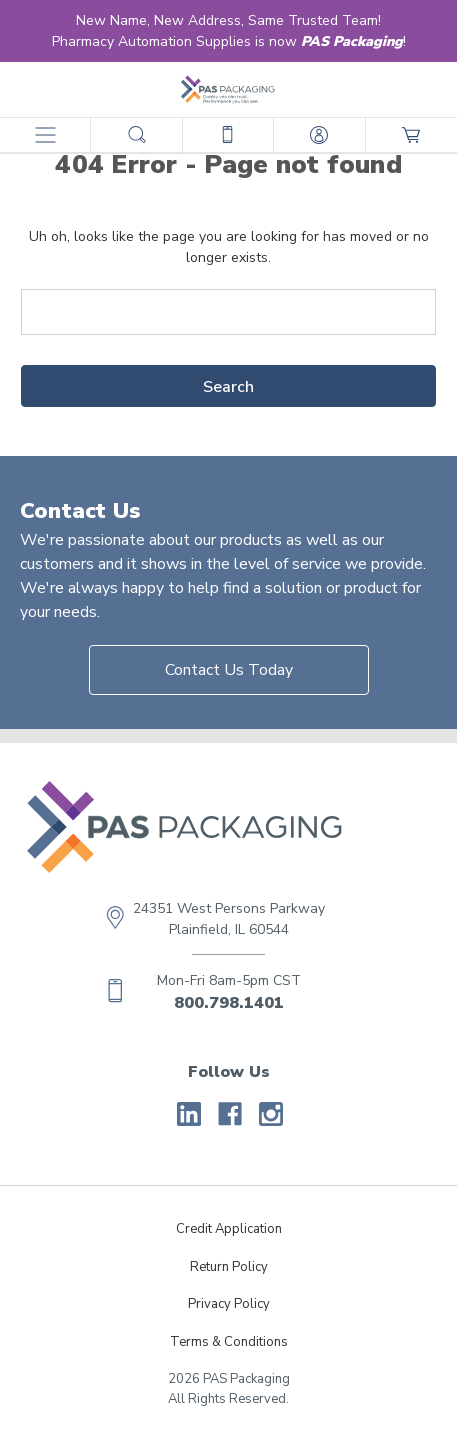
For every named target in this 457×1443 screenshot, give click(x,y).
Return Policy (229, 1267)
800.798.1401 (229, 1003)
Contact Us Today (229, 670)
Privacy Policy (229, 1304)
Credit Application (229, 1229)
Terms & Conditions (229, 1342)
